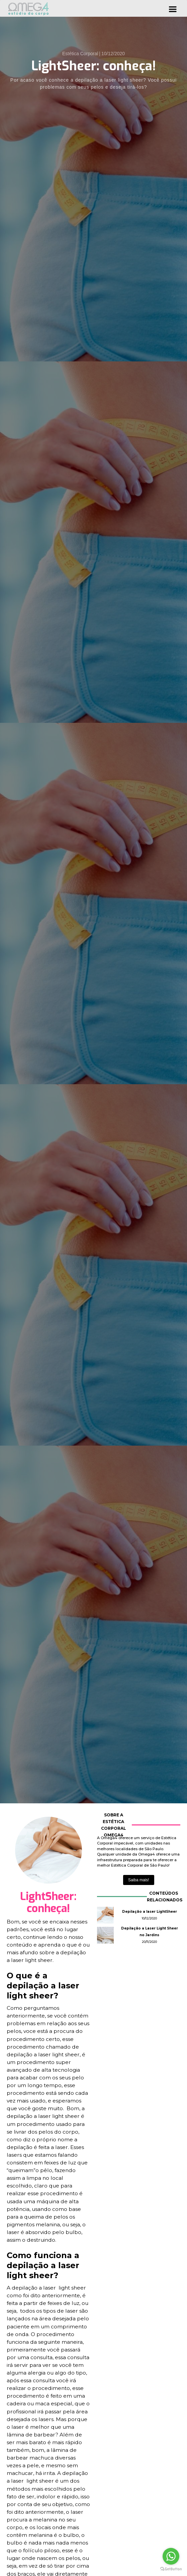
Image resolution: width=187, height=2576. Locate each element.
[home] (28, 8)
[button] (173, 8)
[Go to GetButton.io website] (171, 2569)
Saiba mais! (138, 1880)
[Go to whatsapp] (171, 2556)
